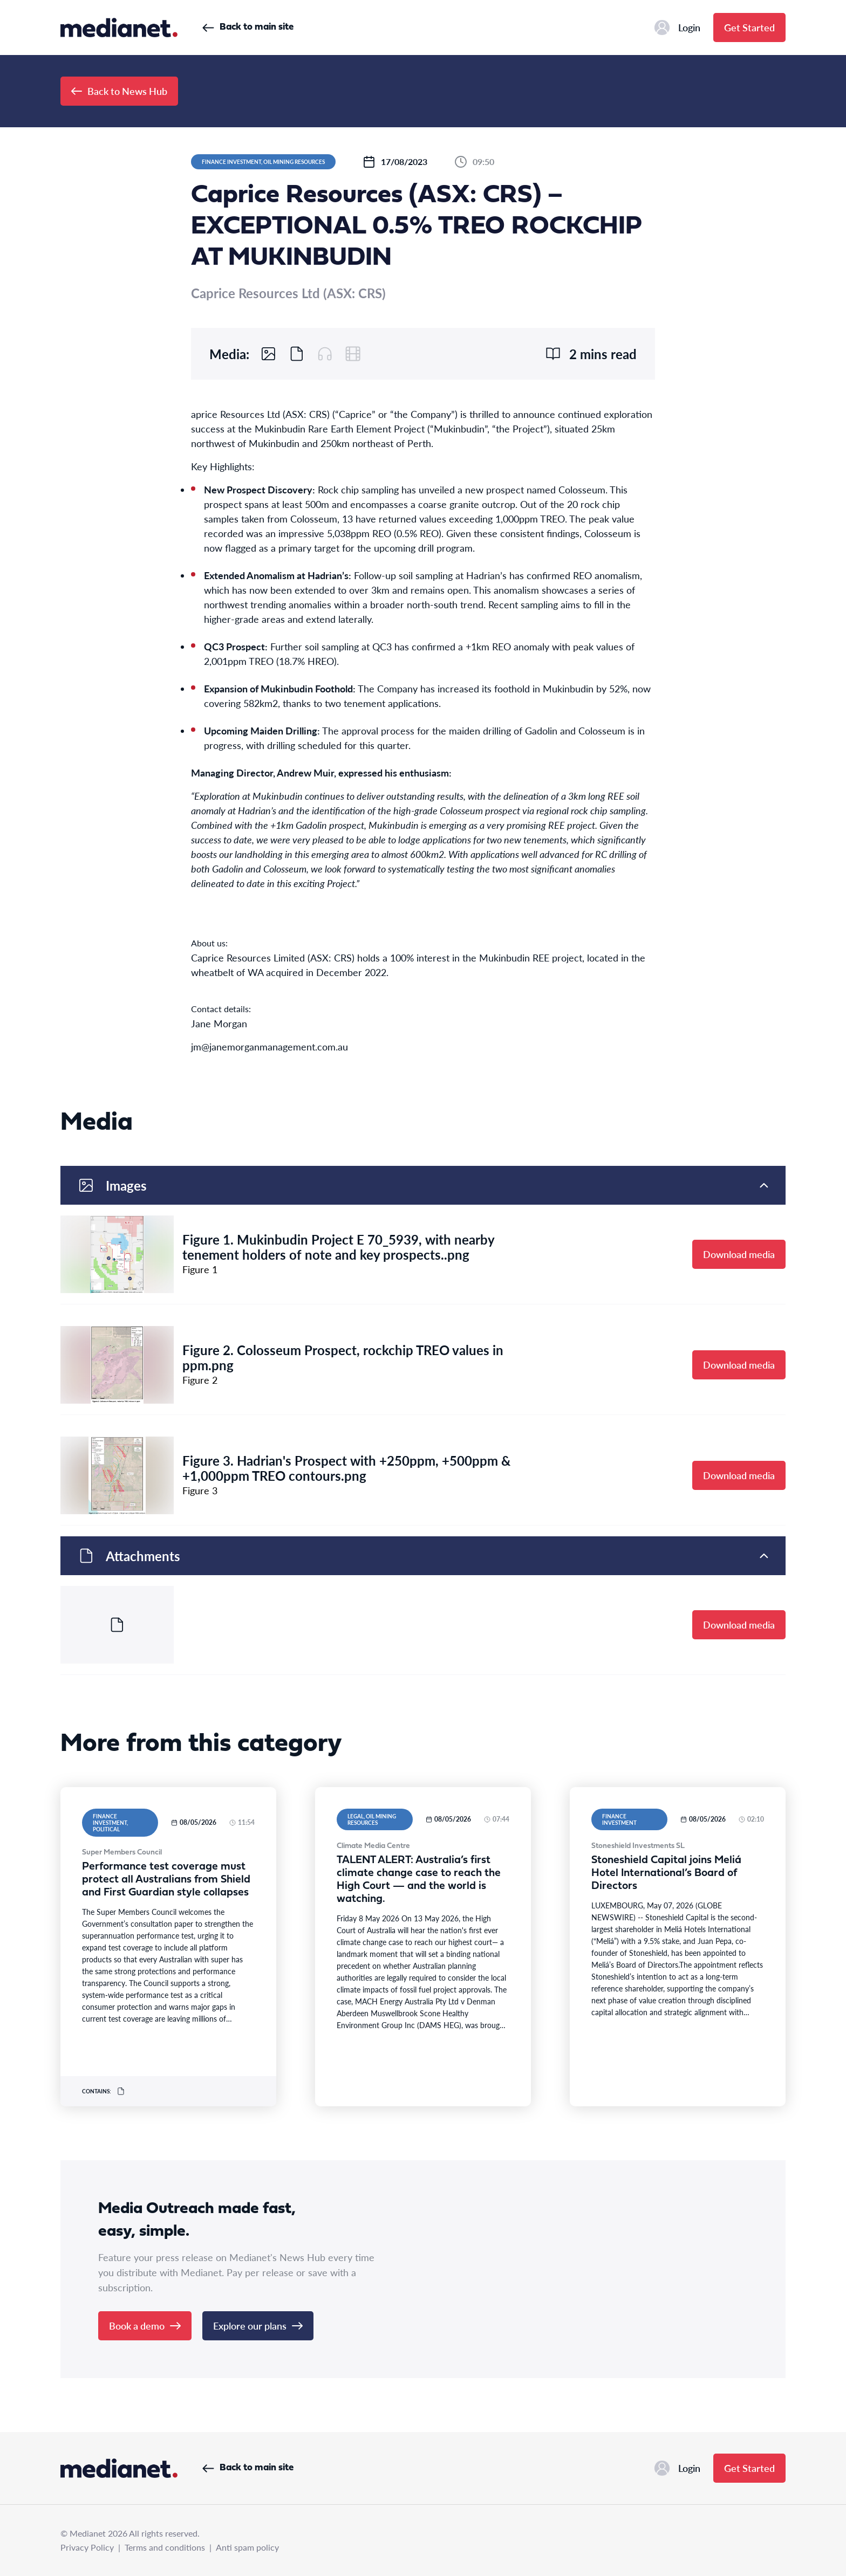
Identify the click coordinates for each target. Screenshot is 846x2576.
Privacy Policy (87, 2547)
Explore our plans (258, 2325)
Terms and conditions (165, 2547)
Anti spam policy (247, 2547)
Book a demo (145, 2325)
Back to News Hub (119, 91)
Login (677, 27)
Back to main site (248, 27)
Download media (739, 1254)
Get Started (749, 27)
